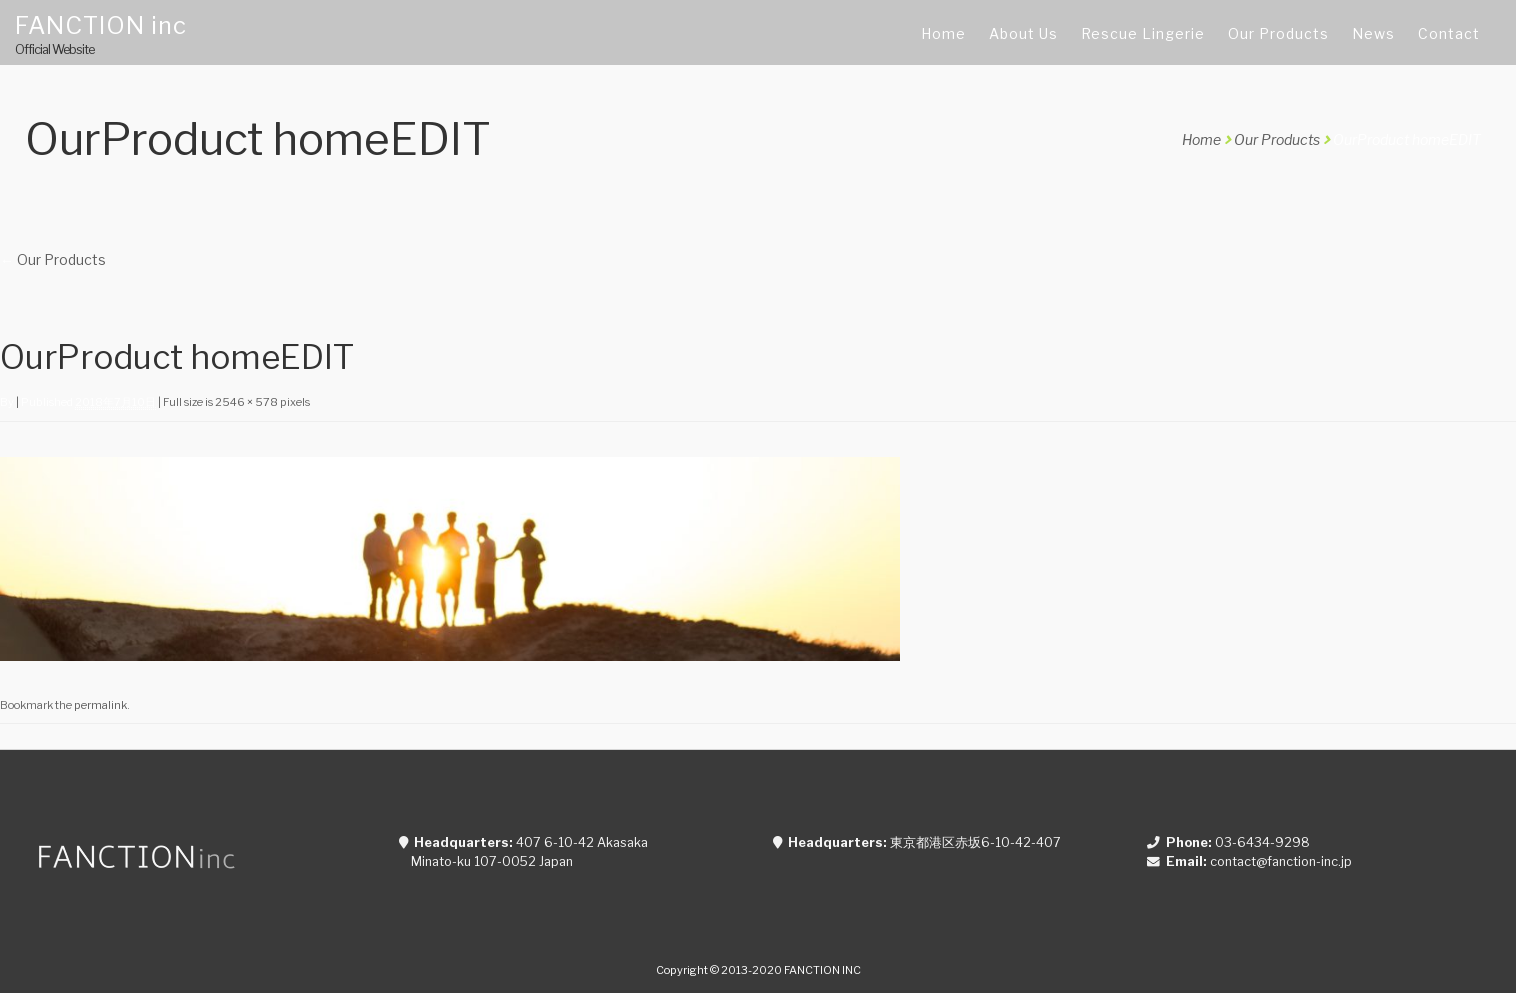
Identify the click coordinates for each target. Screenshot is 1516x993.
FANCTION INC (822, 970)
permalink (100, 705)
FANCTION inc (101, 25)
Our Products (1277, 139)
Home (1201, 139)
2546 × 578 (246, 402)
